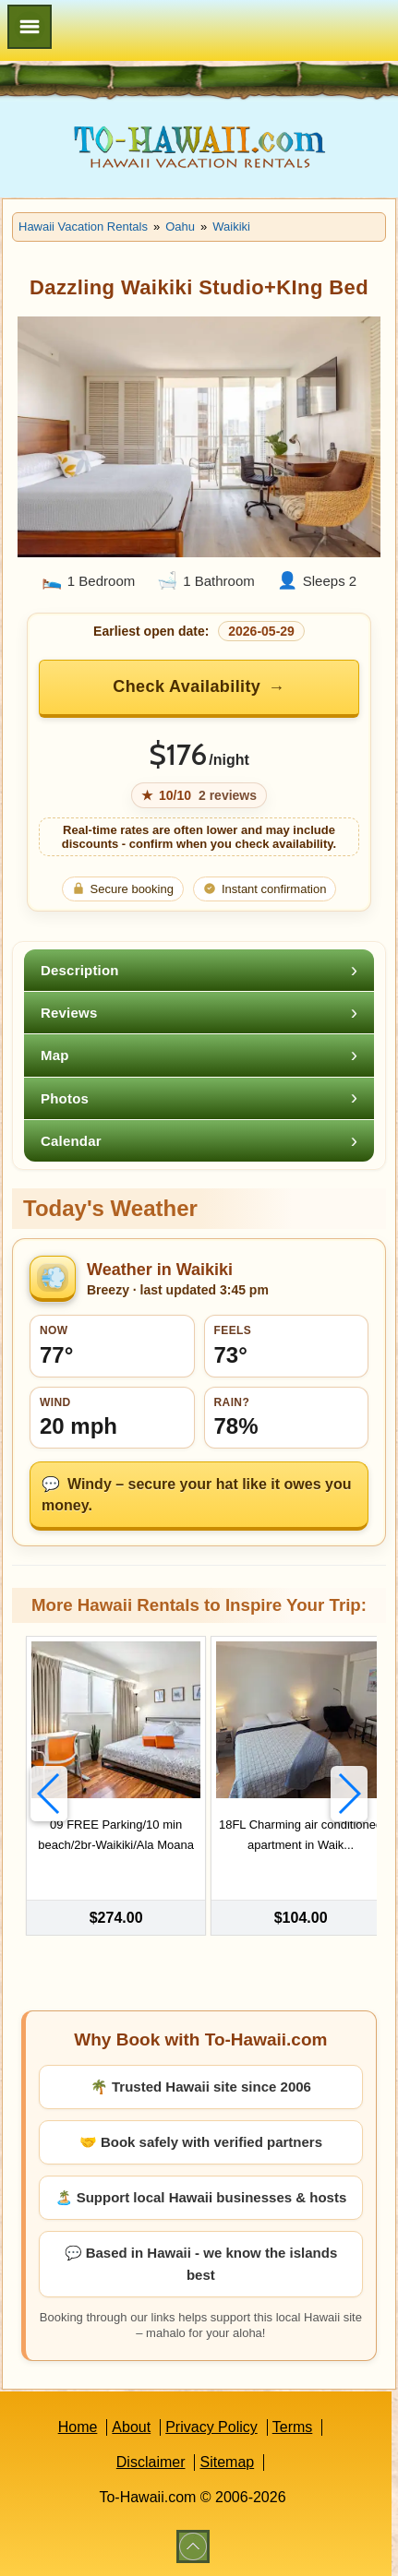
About (131, 2427)
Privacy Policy (211, 2427)
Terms (292, 2427)
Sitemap (226, 2462)
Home (78, 2427)
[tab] (199, 970)
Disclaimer (151, 2462)
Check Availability (186, 686)
